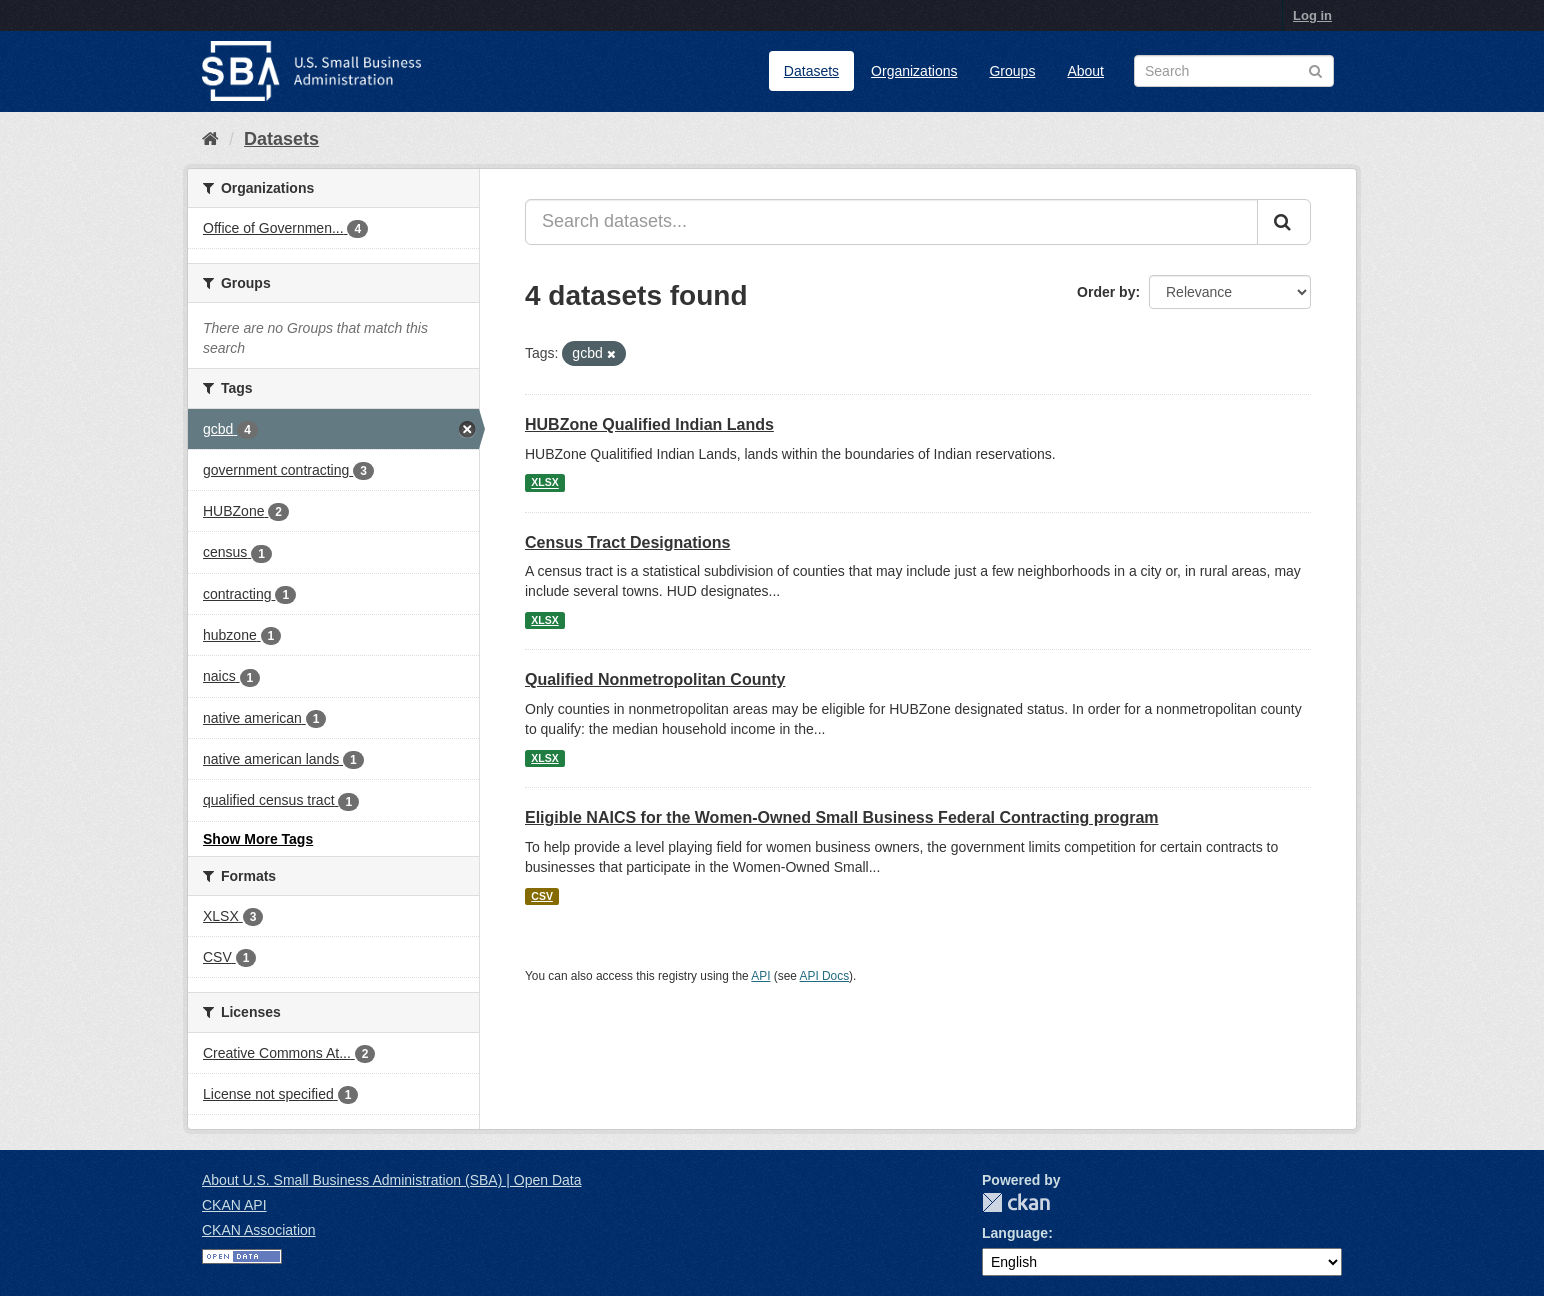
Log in (1312, 15)
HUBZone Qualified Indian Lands (649, 424)
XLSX (544, 483)
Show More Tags (258, 839)
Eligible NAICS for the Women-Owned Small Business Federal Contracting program (842, 817)
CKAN (1016, 1202)
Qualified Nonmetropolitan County (655, 679)
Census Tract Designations (627, 542)
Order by (1106, 292)
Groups (1012, 71)
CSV (542, 896)
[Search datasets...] (891, 222)
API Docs (825, 976)
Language (1015, 1233)
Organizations (914, 71)
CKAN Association (259, 1230)
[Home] (210, 139)
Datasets (811, 71)
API (760, 976)
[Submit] (1284, 222)
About (1085, 71)
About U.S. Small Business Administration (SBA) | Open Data (391, 1180)
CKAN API (234, 1205)
